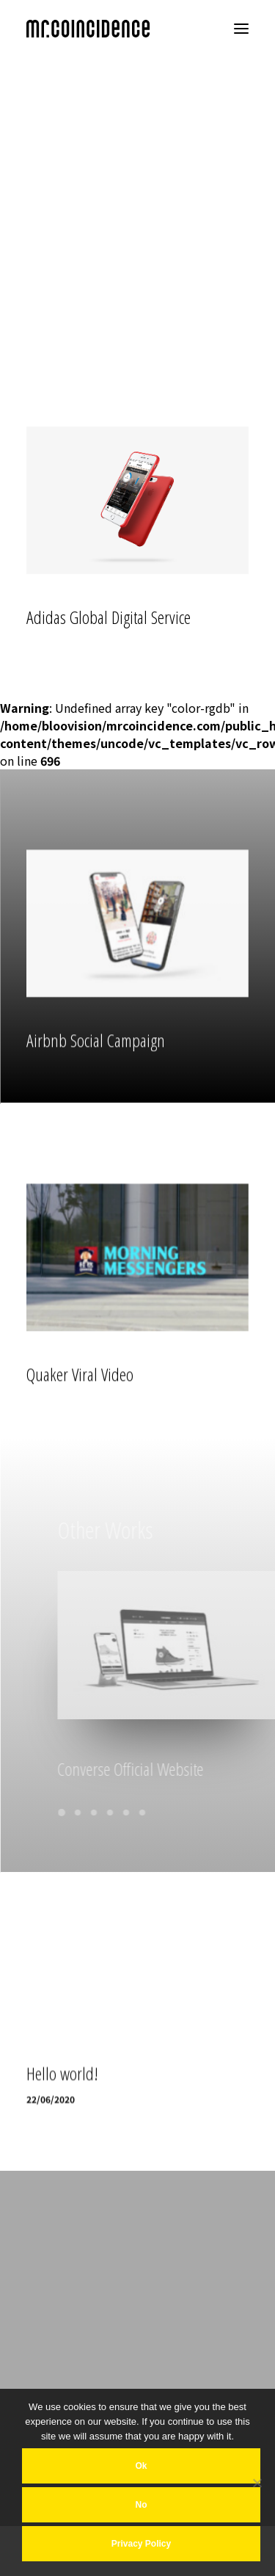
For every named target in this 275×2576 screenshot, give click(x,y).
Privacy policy (141, 2544)
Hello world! (62, 2158)
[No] (256, 2482)
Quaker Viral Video (79, 1416)
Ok (141, 2466)
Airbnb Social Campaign (95, 1082)
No (141, 2505)
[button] (241, 28)
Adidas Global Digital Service (108, 619)
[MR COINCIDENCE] (88, 28)
